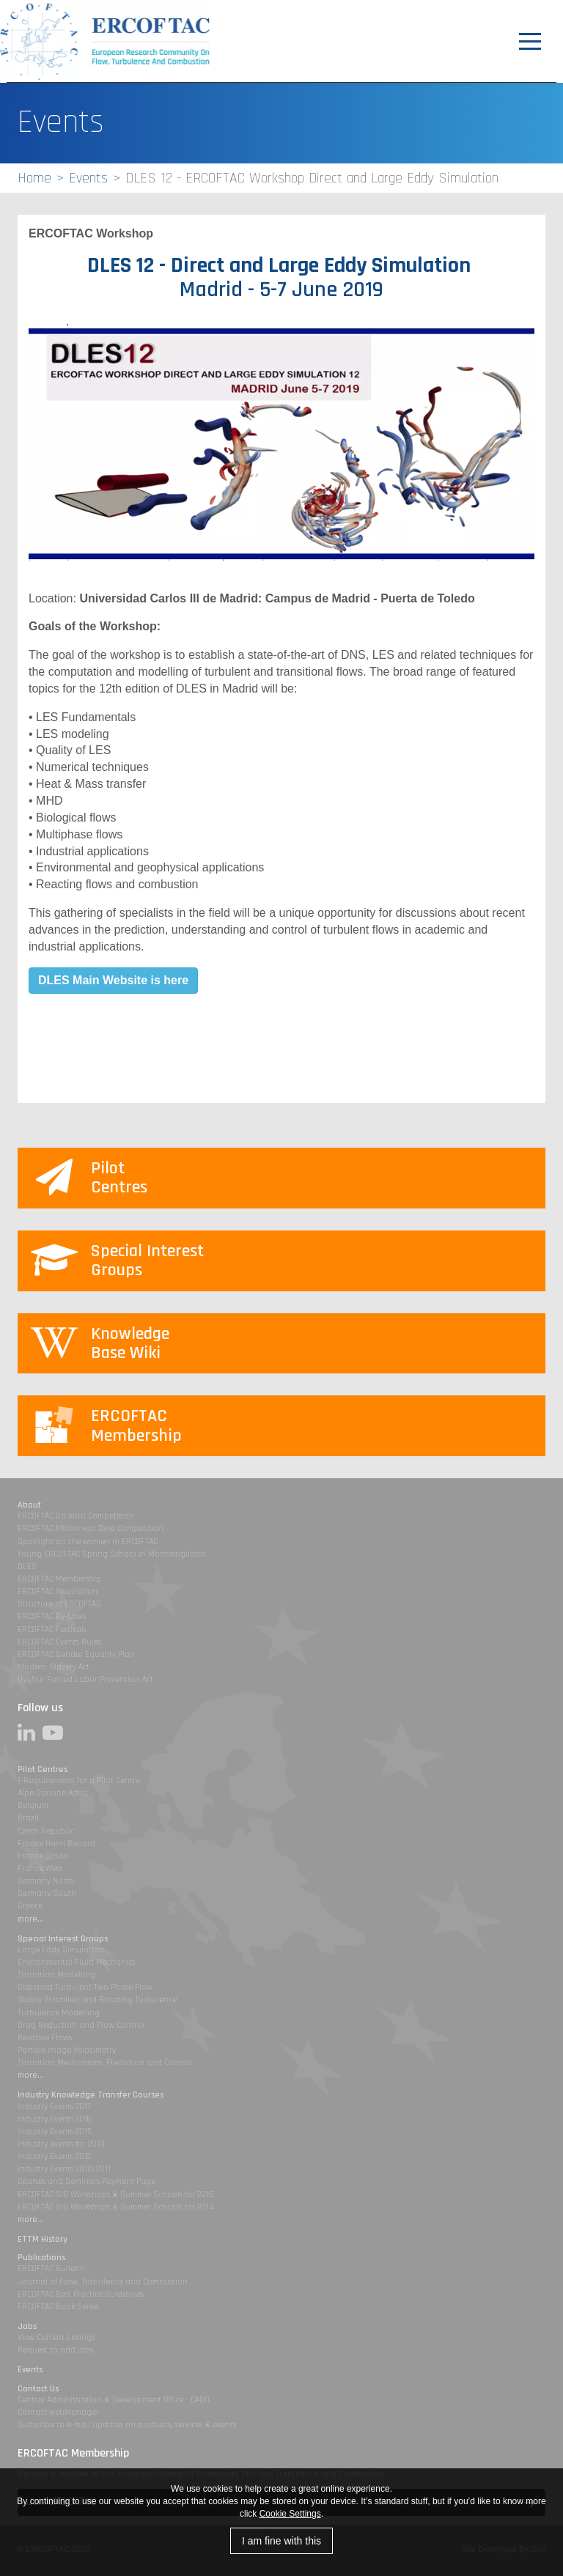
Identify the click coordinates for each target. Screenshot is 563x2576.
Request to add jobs (55, 2349)
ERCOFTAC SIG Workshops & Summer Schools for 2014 (115, 2207)
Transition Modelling (56, 1974)
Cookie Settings (290, 2514)
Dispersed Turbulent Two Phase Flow (85, 1987)
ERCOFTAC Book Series (58, 2306)
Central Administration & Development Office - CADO (114, 2399)
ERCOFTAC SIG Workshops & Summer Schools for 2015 (115, 2194)
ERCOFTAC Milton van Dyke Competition (90, 1528)
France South (43, 1855)
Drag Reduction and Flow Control (81, 2025)
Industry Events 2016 (55, 2119)
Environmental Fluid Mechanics (76, 1962)
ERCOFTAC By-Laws (52, 1616)
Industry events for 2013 (61, 2143)
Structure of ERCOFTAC (59, 1603)
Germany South (47, 1893)
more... (31, 1918)
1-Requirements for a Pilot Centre (79, 1780)
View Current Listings (56, 2337)
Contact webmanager (58, 2412)
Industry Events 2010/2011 (64, 2168)
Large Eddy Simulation (61, 1949)
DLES (27, 1566)
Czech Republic (46, 1831)
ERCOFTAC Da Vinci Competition (76, 1515)
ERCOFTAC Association (57, 1591)
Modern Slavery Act (53, 1666)
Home (34, 178)
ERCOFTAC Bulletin (51, 2268)
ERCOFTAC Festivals (52, 1629)
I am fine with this (281, 2541)
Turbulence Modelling (59, 2012)
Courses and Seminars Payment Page (86, 2181)
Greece (30, 1905)
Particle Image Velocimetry (67, 2050)
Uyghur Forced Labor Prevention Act (85, 1679)
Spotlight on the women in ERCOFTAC (88, 1541)
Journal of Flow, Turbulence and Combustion (103, 2281)
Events (88, 178)
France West (40, 1868)
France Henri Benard (56, 1843)
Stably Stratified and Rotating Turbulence (97, 1999)
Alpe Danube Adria (53, 1792)
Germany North (46, 1880)
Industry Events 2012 (54, 2156)
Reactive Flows (45, 2037)
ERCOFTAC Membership (59, 1578)
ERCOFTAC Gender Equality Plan (76, 1654)
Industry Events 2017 (54, 2106)
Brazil (28, 1817)
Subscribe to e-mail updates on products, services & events (127, 2424)
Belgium (33, 1805)
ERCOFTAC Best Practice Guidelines (81, 2294)
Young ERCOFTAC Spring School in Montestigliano (111, 1554)
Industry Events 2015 (55, 2131)
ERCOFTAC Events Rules (59, 1641)
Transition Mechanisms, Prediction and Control (105, 2062)
